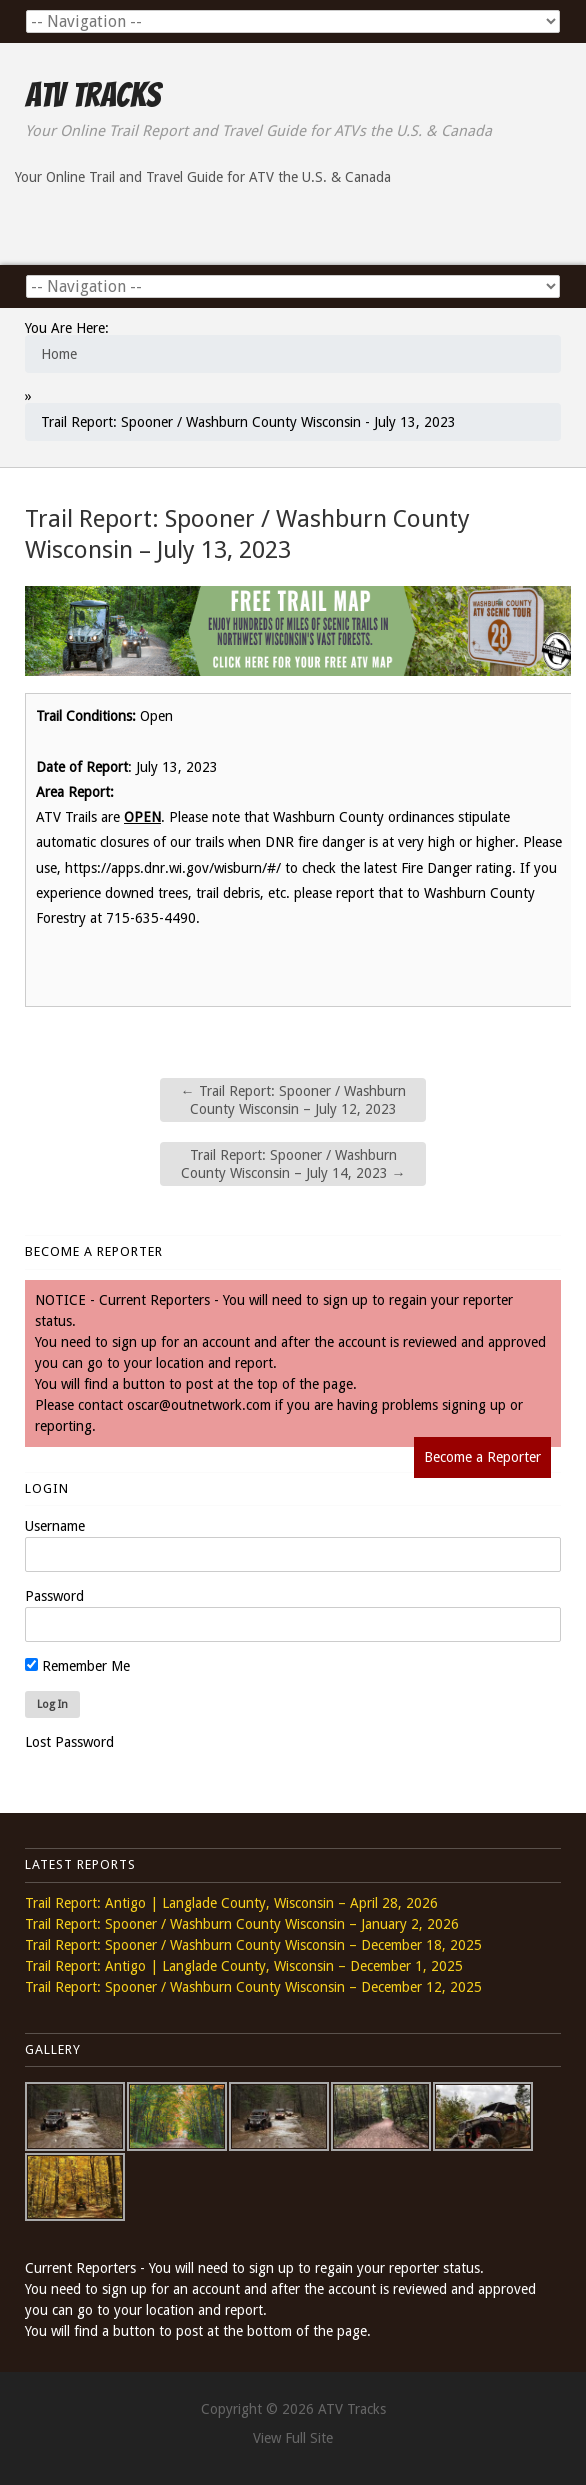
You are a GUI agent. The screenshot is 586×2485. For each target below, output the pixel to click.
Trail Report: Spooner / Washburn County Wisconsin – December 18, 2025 (253, 1945)
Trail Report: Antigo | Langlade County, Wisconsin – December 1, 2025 (244, 1966)
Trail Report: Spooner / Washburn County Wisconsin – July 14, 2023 (293, 1164)
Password (54, 1596)
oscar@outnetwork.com (199, 1405)
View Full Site (293, 2438)
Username (55, 1526)
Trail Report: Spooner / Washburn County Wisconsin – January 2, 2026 (242, 1924)
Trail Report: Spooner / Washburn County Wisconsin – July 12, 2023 (293, 1100)
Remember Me (77, 1666)
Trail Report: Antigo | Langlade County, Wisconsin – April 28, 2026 (231, 1903)
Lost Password (69, 1742)
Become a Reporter (482, 1457)
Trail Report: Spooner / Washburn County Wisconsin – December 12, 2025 (253, 1987)
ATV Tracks (92, 95)
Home (59, 354)
